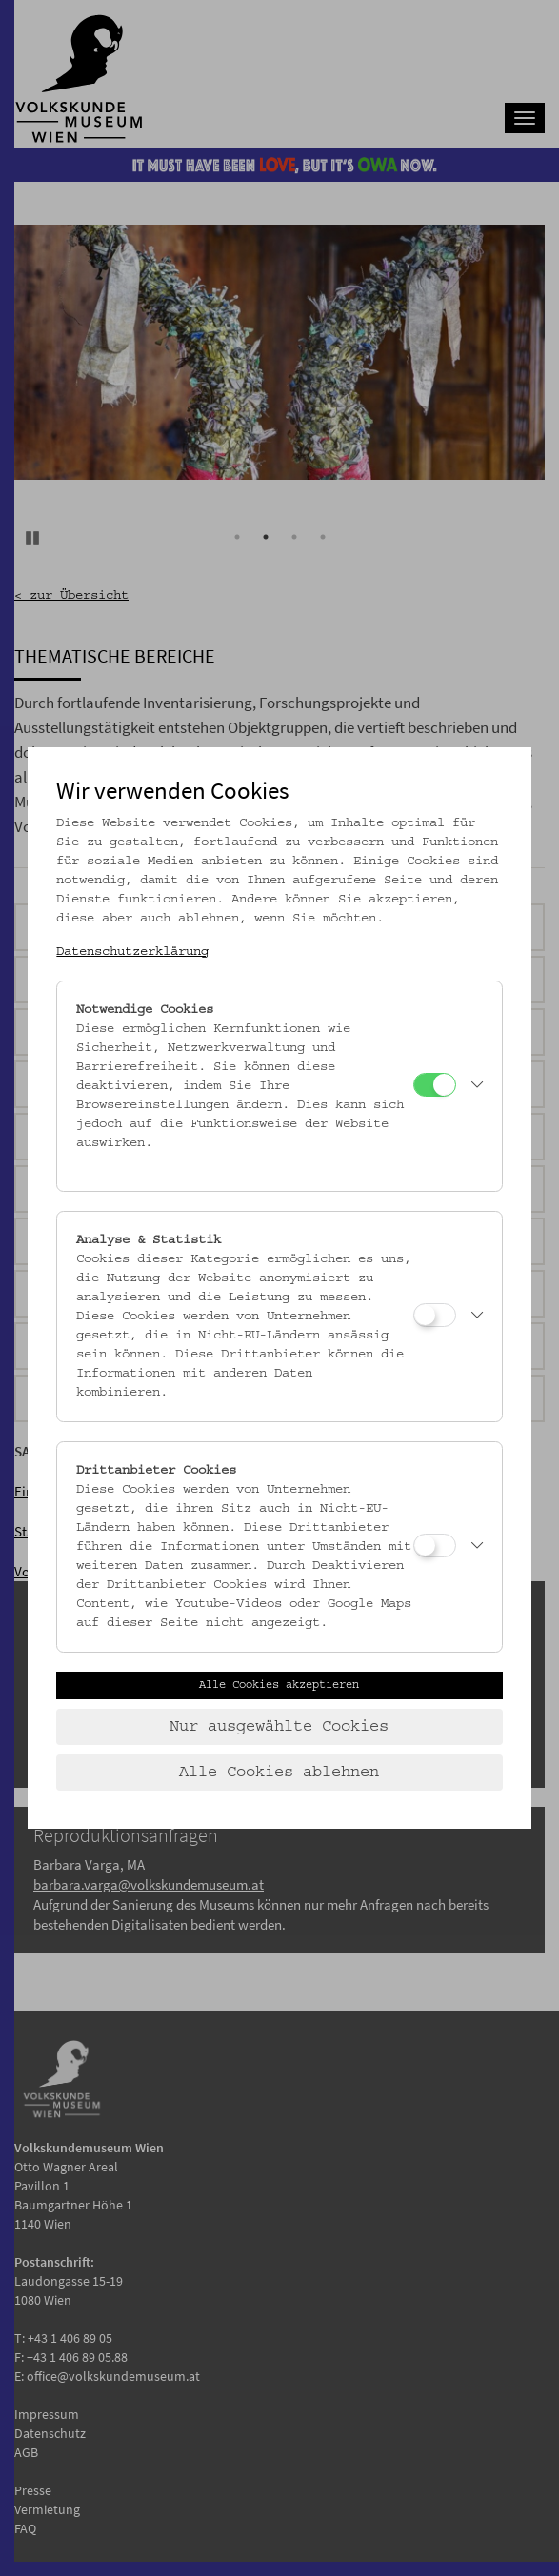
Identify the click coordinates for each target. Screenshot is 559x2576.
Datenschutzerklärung (132, 952)
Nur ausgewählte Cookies (279, 1727)
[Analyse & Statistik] (434, 1315)
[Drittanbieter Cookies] (434, 1545)
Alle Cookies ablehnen (279, 1772)
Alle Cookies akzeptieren (279, 1685)
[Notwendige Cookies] (434, 1085)
